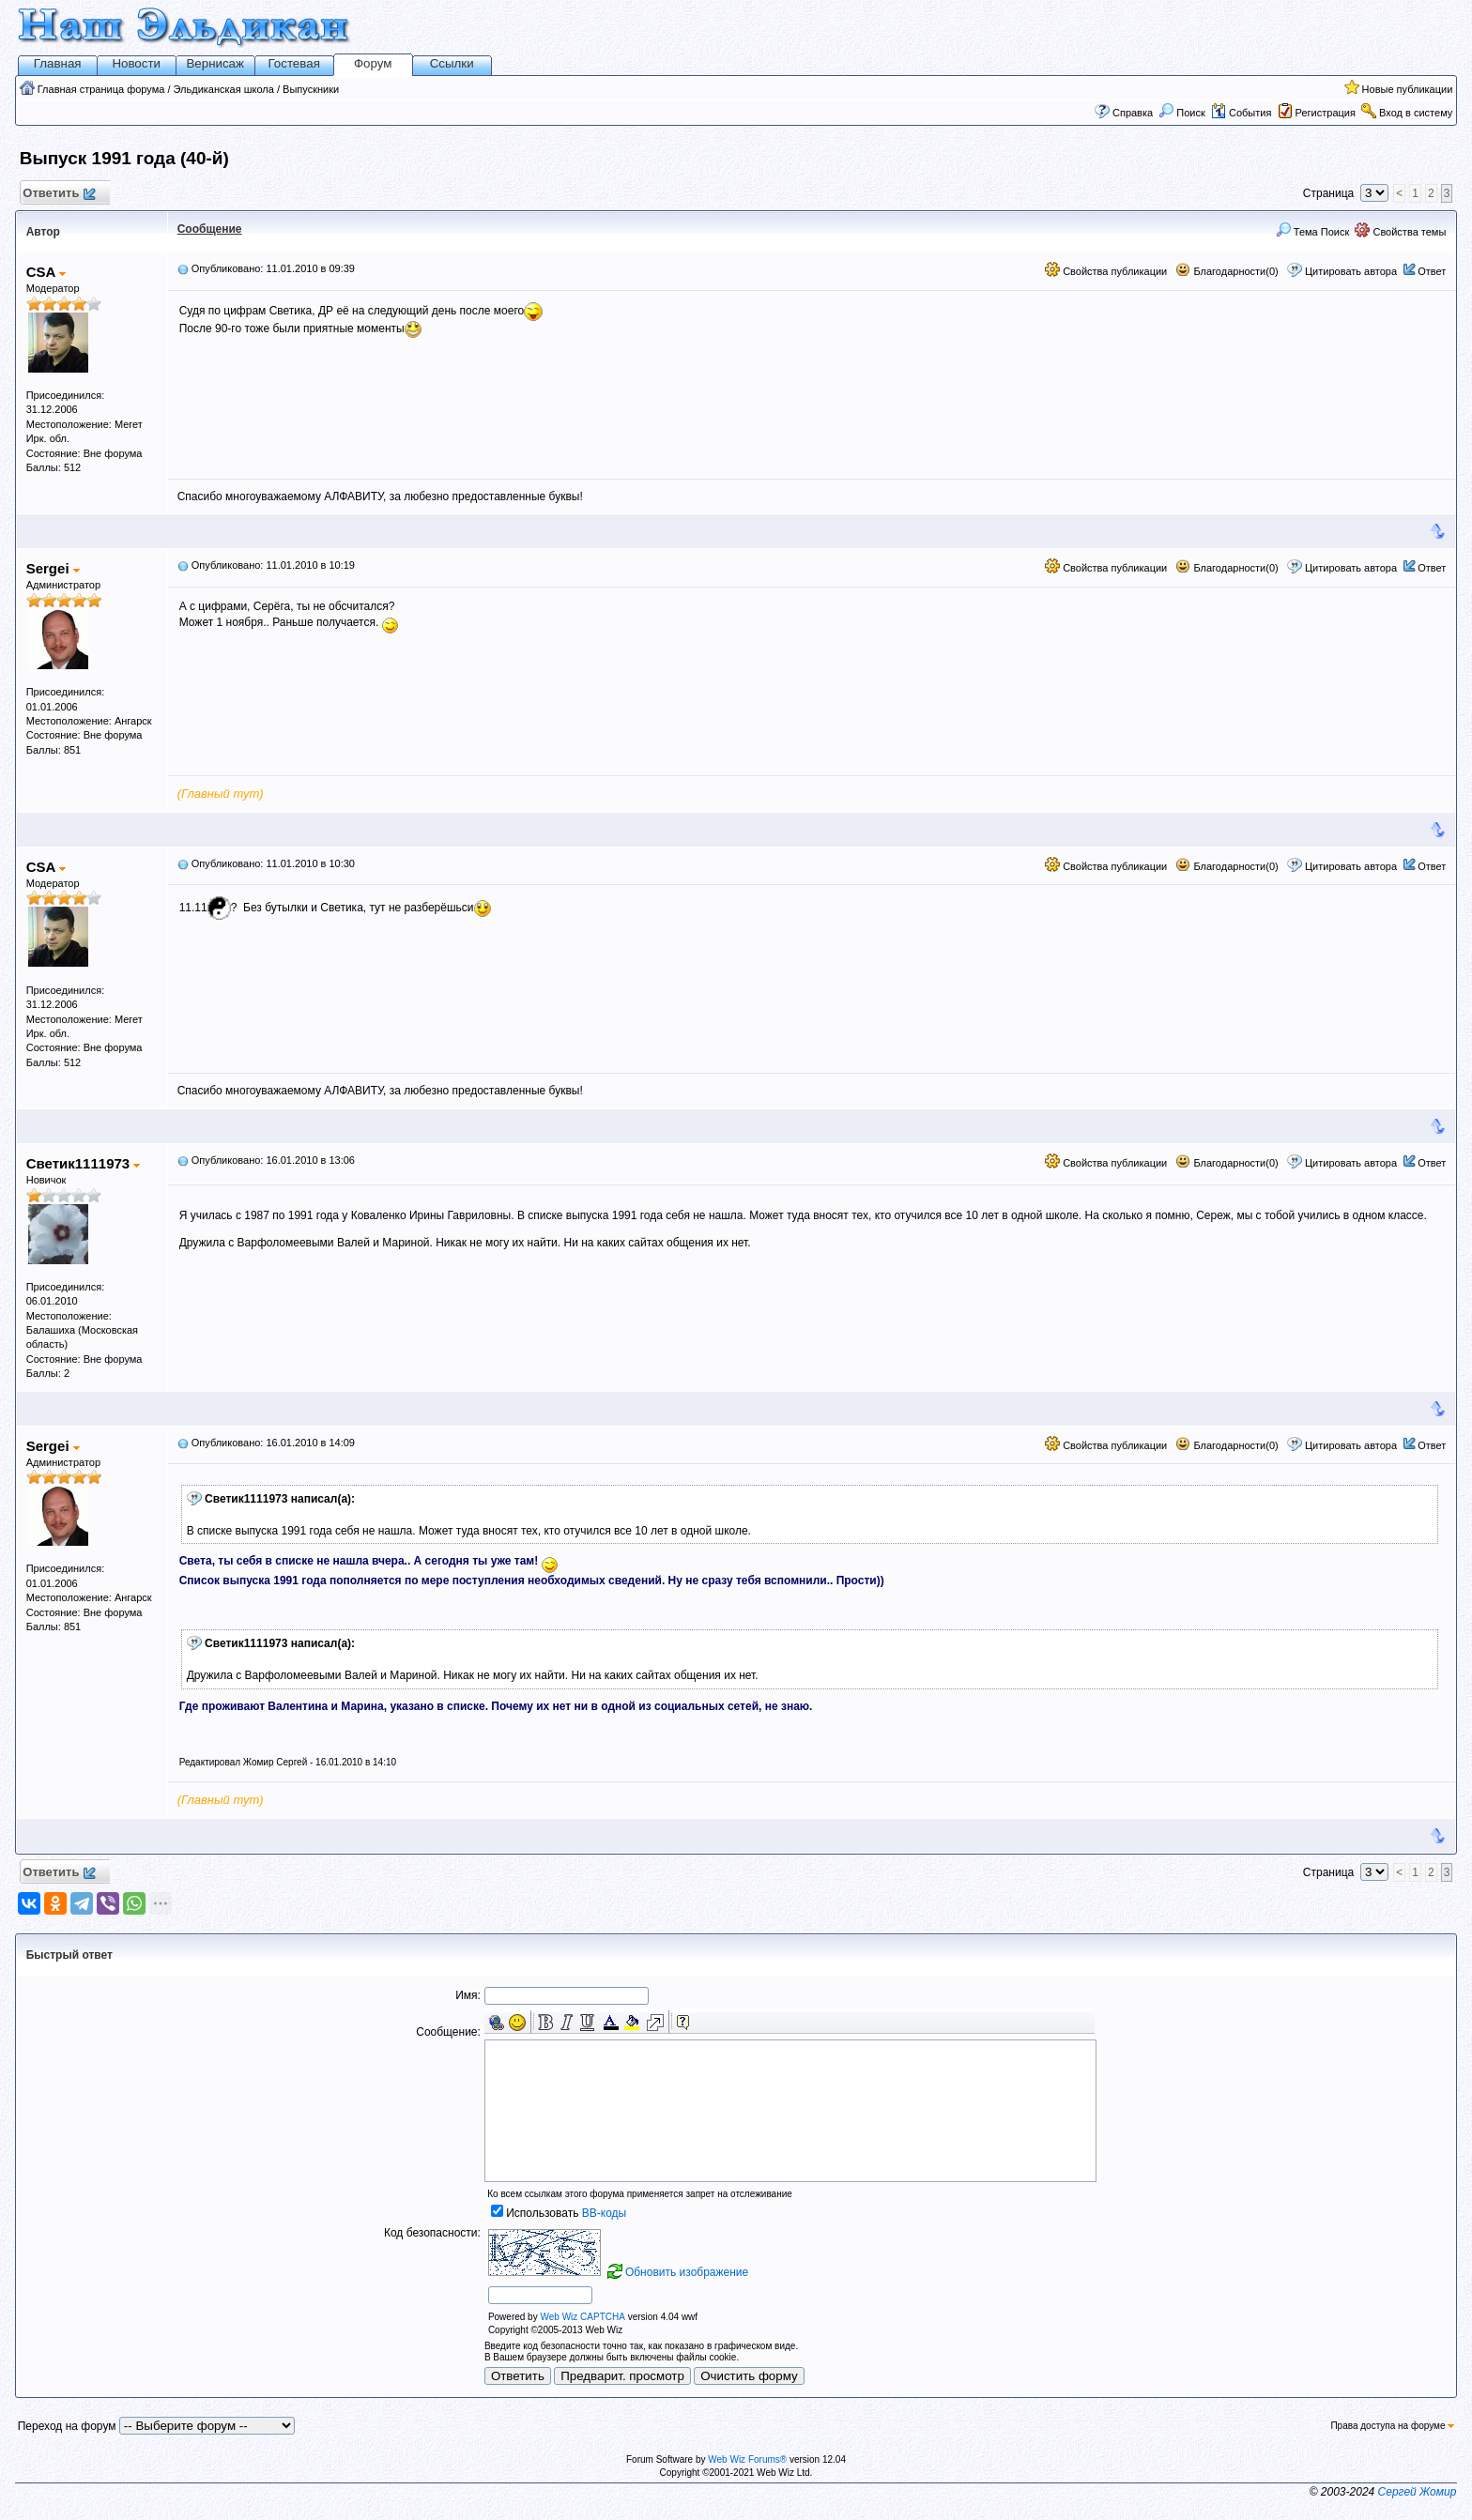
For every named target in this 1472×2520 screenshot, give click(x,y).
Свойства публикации (1106, 271)
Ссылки (452, 63)
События (1241, 112)
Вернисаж (215, 63)
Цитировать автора (1351, 271)
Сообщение (209, 229)
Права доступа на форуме (1392, 2426)
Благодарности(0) (1226, 271)
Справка (1132, 112)
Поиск (1181, 112)
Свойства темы (1400, 231)
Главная (58, 63)
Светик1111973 (83, 1163)
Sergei (53, 568)
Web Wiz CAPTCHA (582, 2317)
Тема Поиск (1313, 231)
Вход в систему (1415, 112)
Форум (373, 63)
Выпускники (311, 89)
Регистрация (1326, 112)
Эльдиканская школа (224, 89)
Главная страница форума (101, 89)
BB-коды (604, 2213)
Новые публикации (1407, 89)
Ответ (1432, 271)
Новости (136, 63)
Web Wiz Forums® (747, 2459)
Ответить (59, 194)
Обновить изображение (686, 2272)
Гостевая (294, 63)
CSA (46, 272)
